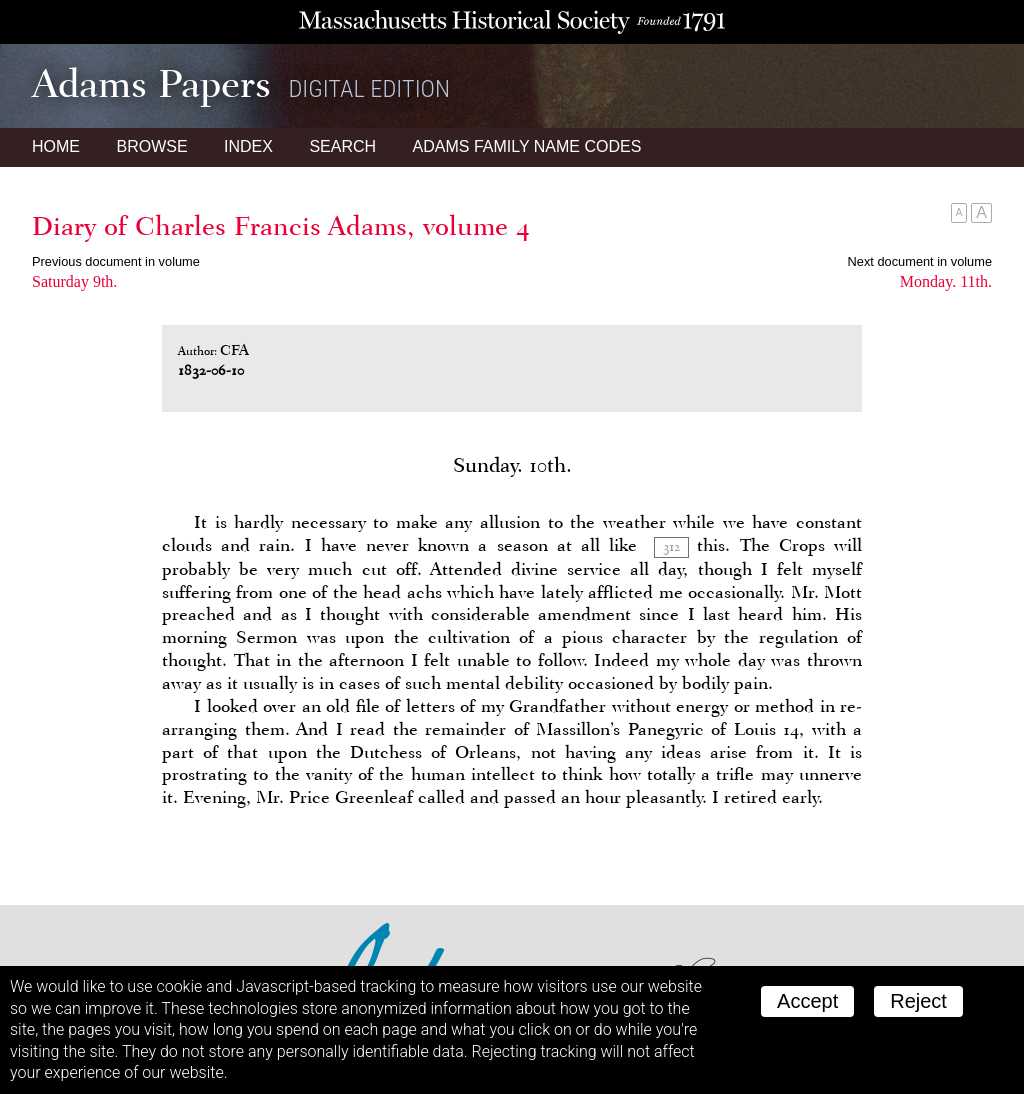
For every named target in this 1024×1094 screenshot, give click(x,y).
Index (248, 146)
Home (56, 146)
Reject (918, 1001)
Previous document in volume (116, 261)
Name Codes (527, 146)
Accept (807, 1001)
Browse (151, 146)
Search (342, 146)
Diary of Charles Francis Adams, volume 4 (281, 226)
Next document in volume (920, 261)
